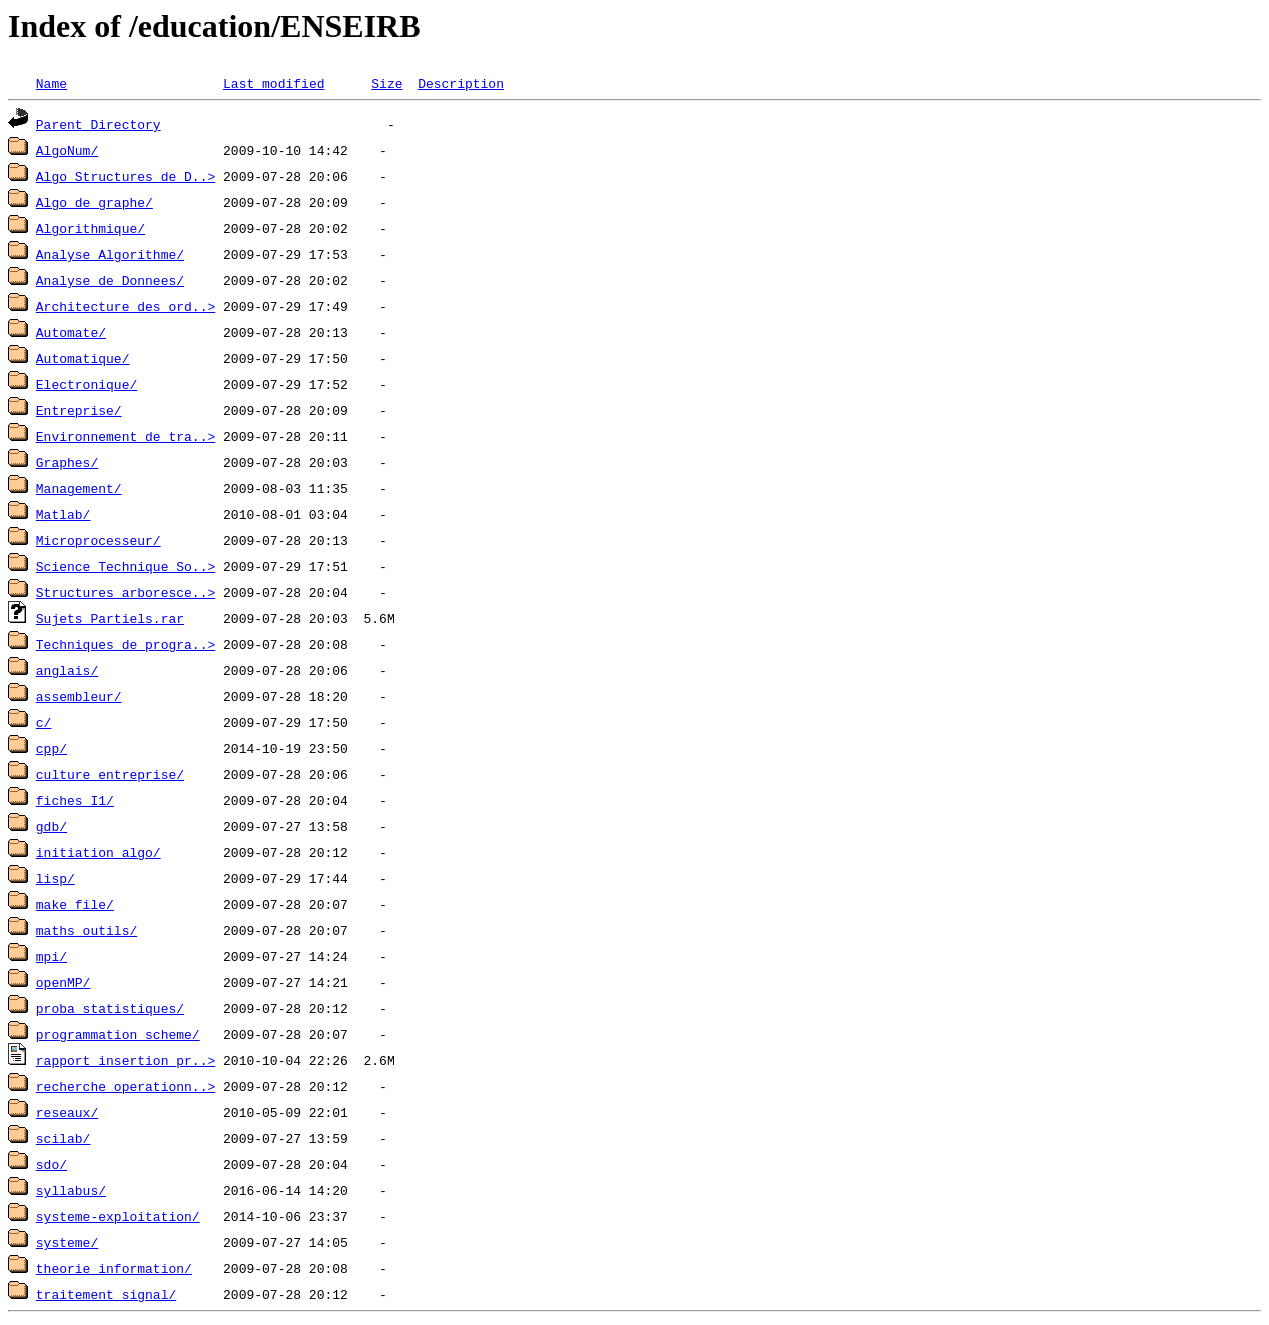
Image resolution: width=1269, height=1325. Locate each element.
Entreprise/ (79, 410)
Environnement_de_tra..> (125, 436)
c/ (44, 722)
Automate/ (71, 332)
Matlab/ (63, 514)
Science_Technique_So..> (125, 566)
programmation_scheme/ (118, 1034)
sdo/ (51, 1164)
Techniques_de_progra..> (125, 644)
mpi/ (51, 956)
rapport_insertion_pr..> (125, 1060)
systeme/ (67, 1242)
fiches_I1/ (75, 800)
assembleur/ (79, 696)
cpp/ (51, 748)
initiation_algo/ (98, 852)
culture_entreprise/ (110, 774)
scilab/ (63, 1138)
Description (461, 83)
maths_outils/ (86, 930)
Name (51, 83)
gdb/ (51, 826)
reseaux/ (67, 1112)
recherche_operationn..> (125, 1086)
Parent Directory (98, 124)
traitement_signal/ (106, 1294)
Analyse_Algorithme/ (110, 254)
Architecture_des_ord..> (125, 306)
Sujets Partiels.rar (110, 618)
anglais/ (67, 670)
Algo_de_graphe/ (94, 202)
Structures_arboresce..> (125, 592)
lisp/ (55, 878)
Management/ (79, 488)
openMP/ (63, 982)
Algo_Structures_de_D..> (125, 176)
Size (386, 83)
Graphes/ (67, 462)
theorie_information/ (114, 1268)
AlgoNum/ (67, 150)
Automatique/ (83, 358)
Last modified (273, 83)
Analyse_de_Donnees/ (110, 280)
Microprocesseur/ (98, 540)
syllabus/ (71, 1190)
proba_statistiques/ (110, 1008)
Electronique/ (86, 384)
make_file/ (75, 904)
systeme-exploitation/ (118, 1216)
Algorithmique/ (90, 228)
